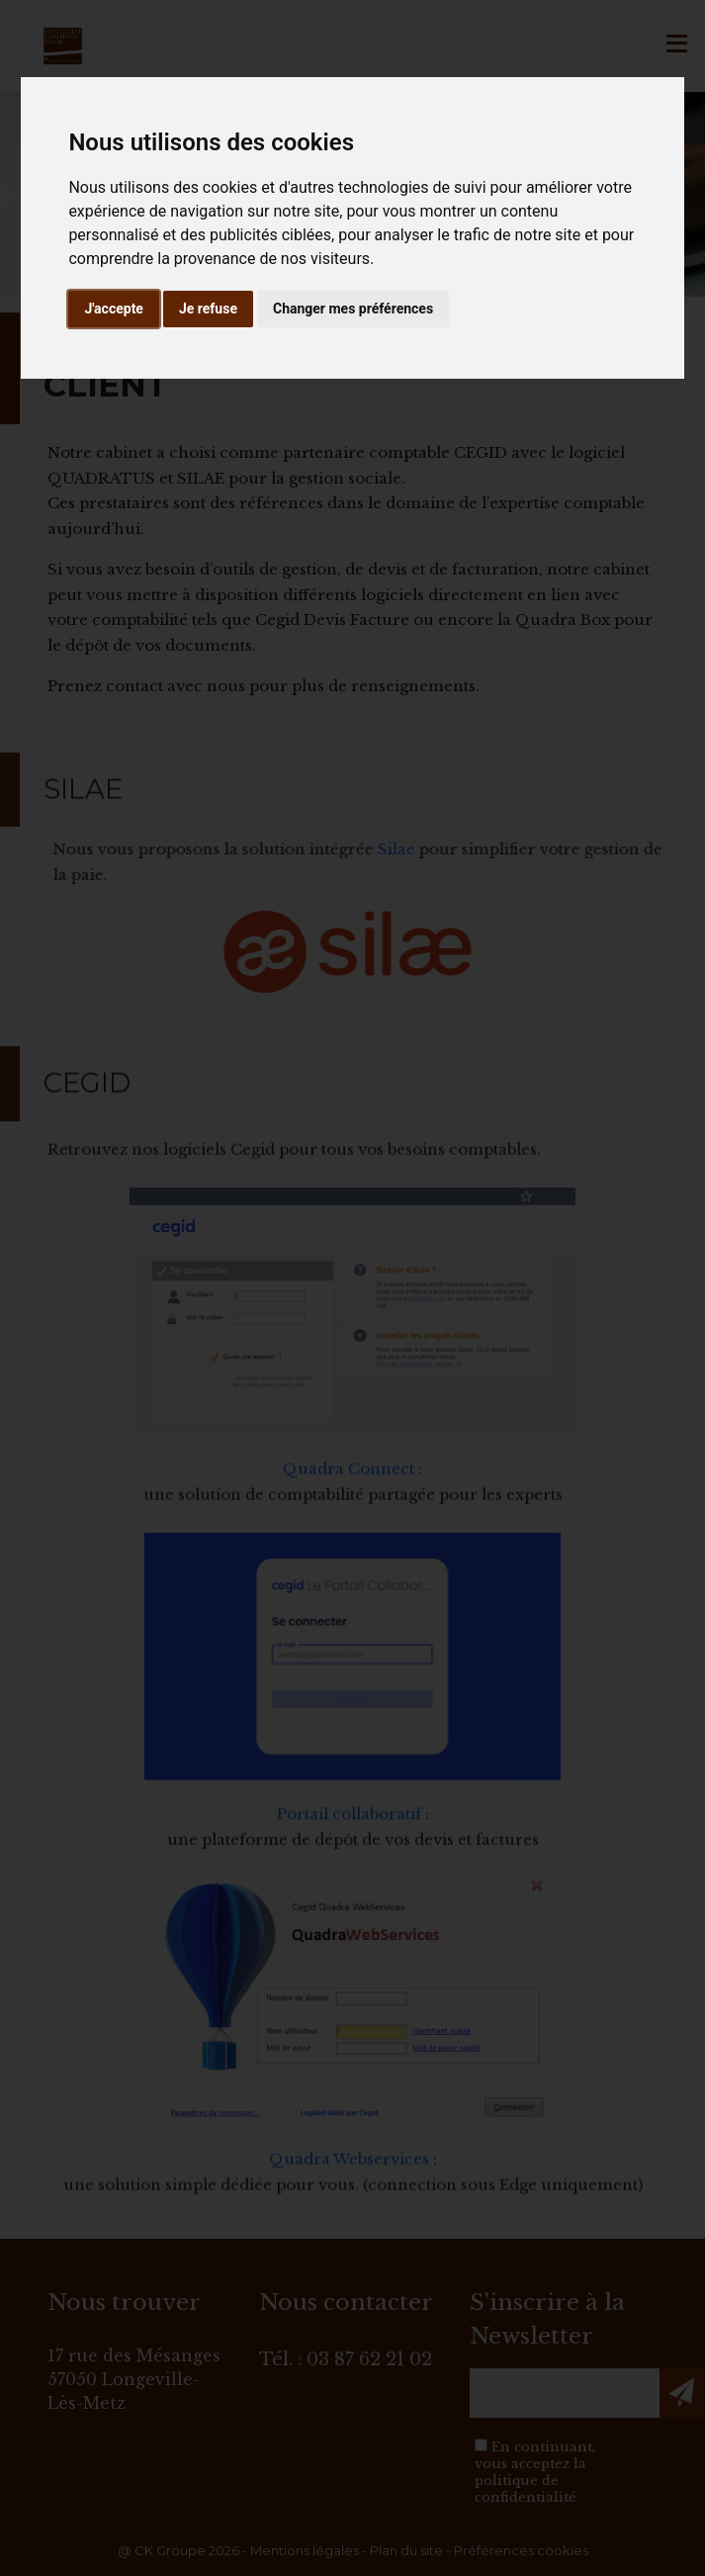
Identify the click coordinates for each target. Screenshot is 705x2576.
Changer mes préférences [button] (353, 308)
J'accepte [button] (113, 308)
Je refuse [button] (208, 308)
